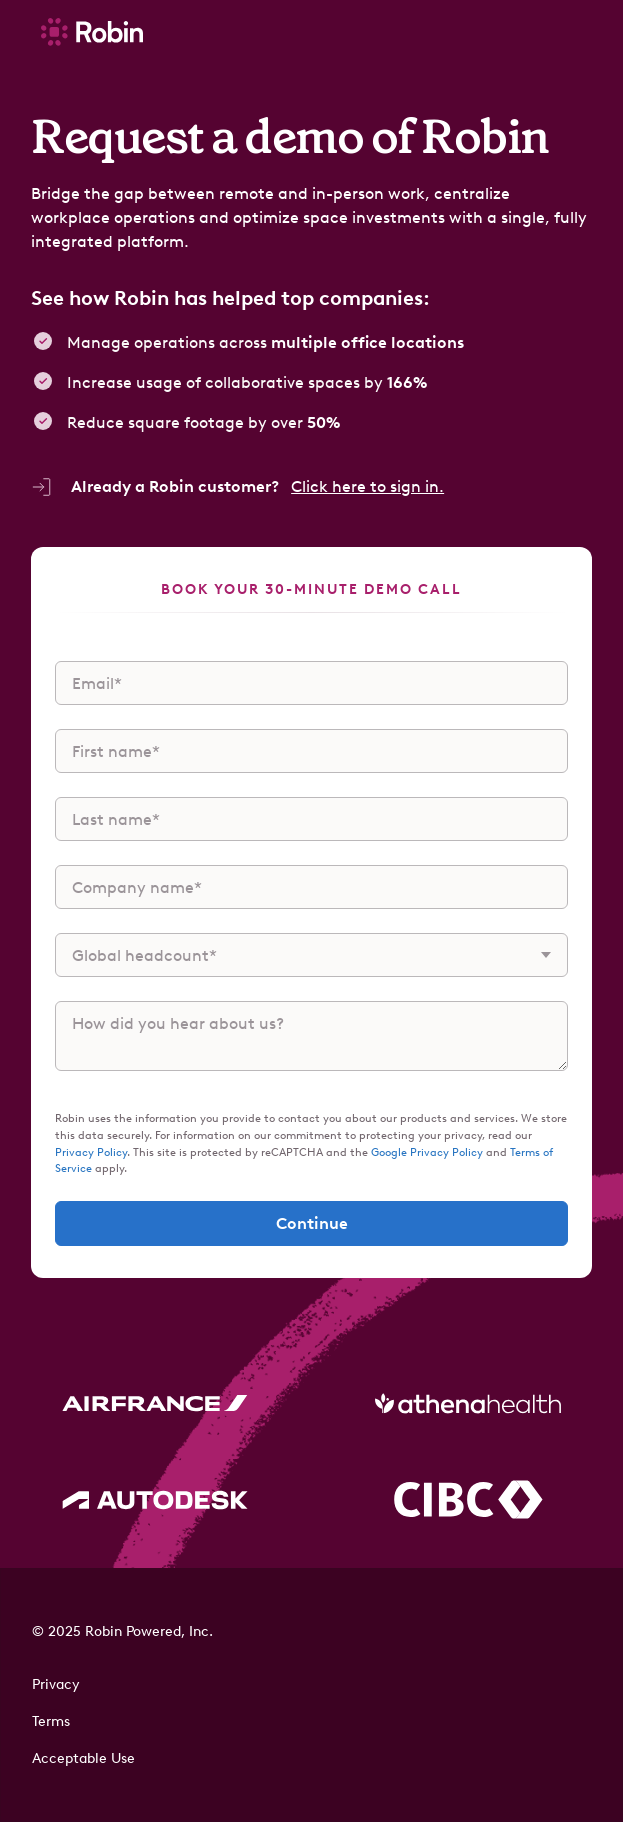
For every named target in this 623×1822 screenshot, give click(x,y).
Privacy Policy (91, 1152)
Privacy (56, 1684)
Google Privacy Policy (428, 1152)
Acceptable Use (83, 1758)
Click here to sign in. (367, 486)
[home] (87, 31)
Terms (51, 1721)
